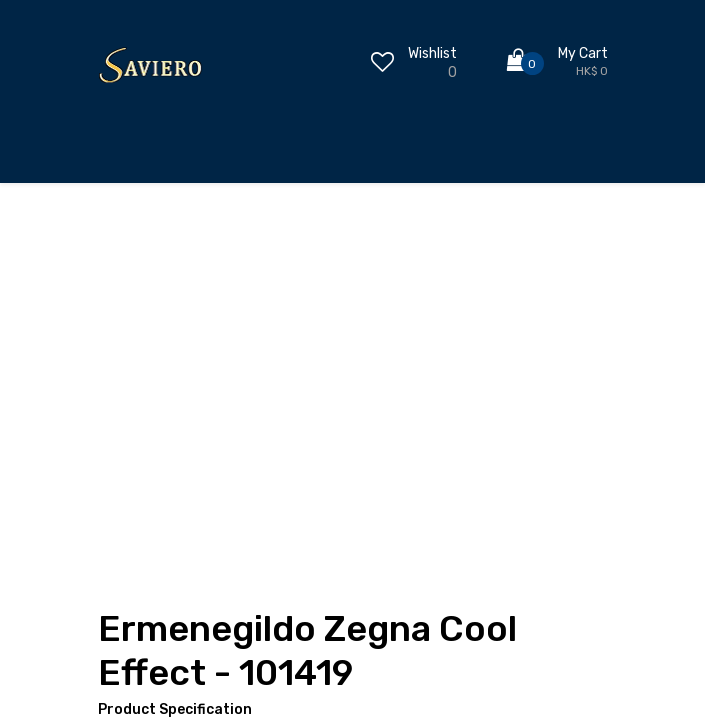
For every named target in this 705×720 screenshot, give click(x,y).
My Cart (583, 53)
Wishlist (432, 53)
